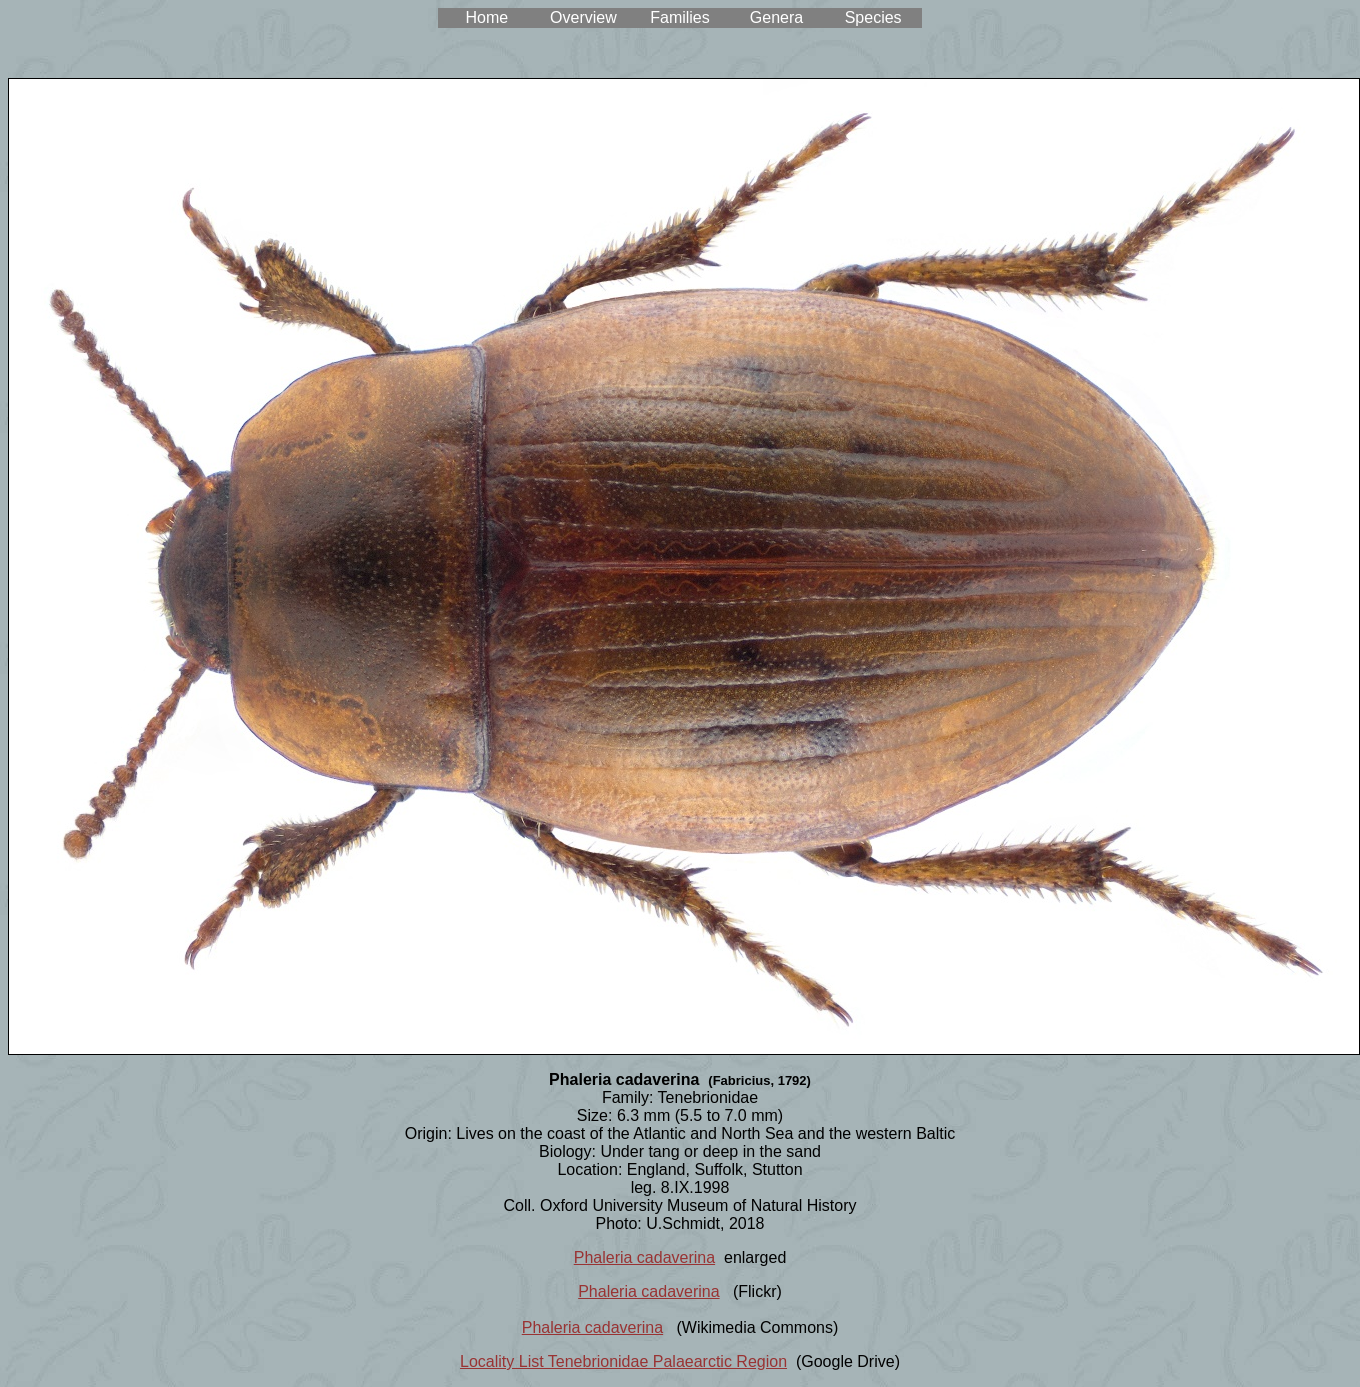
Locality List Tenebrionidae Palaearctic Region (623, 1361)
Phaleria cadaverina (644, 1257)
